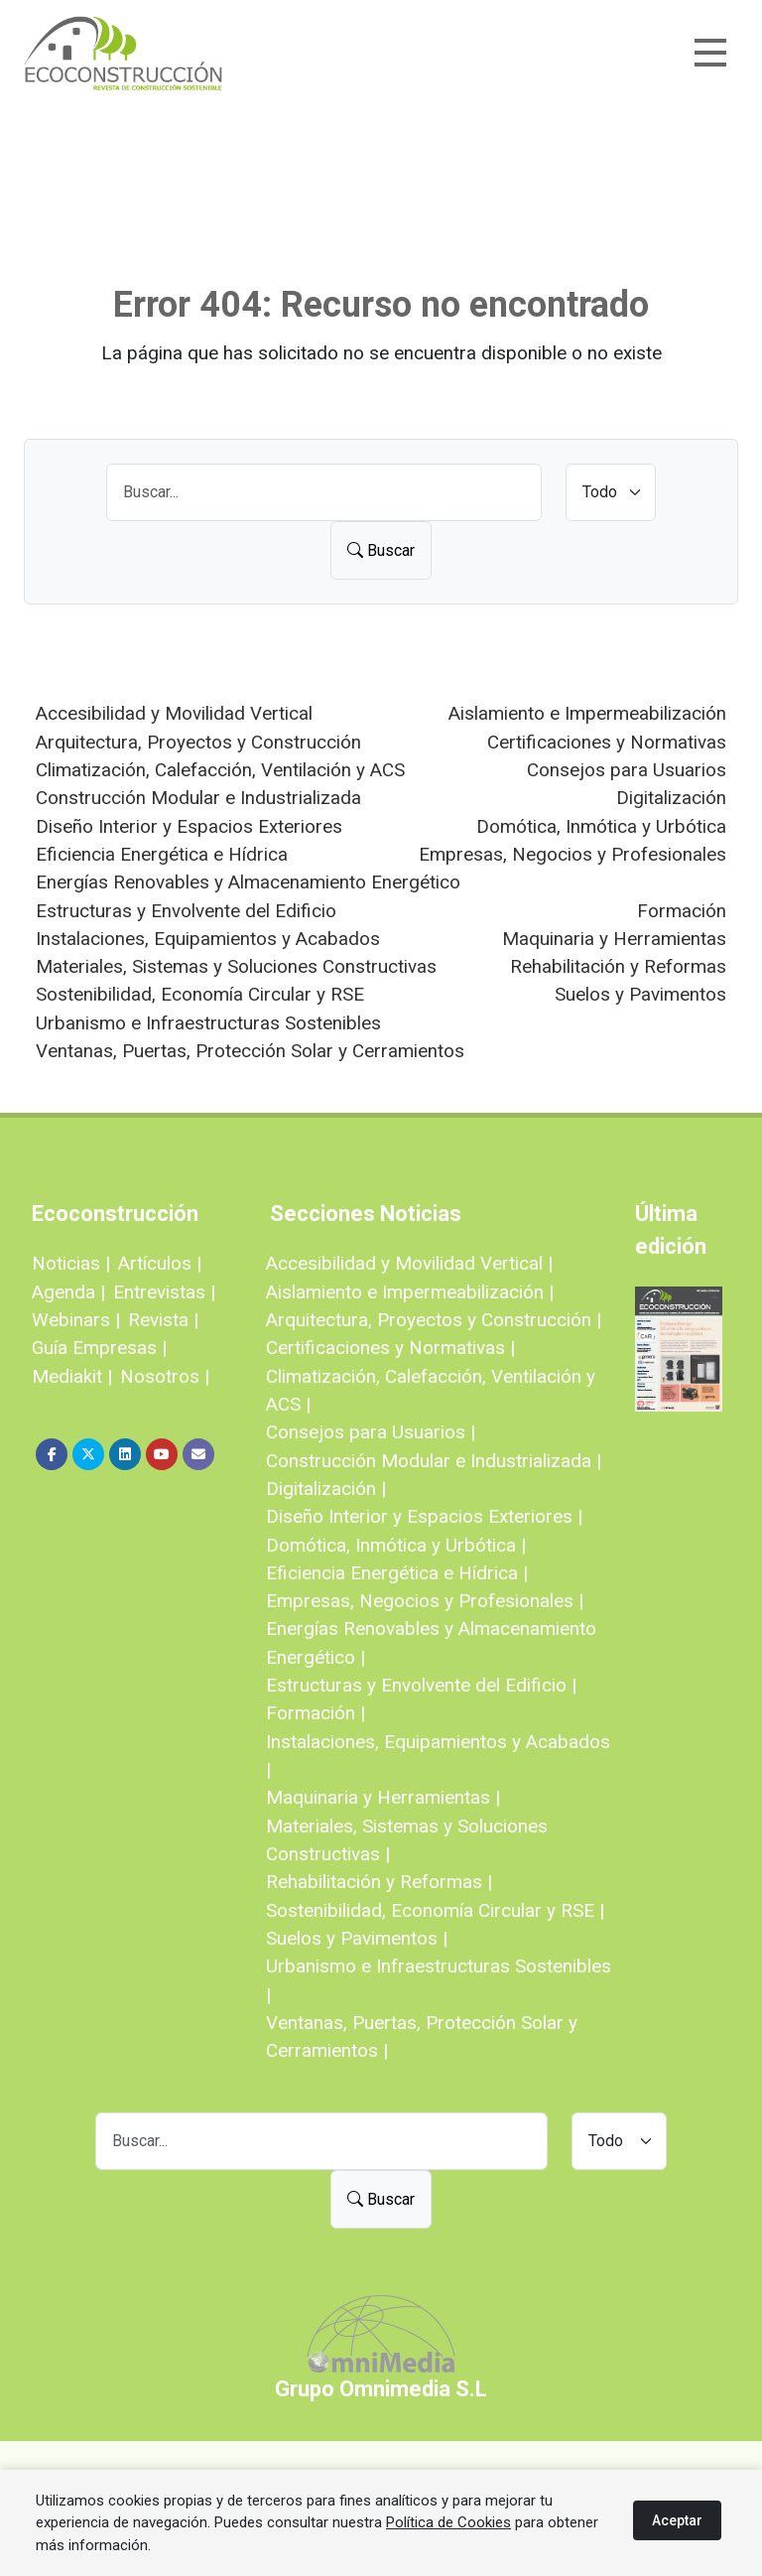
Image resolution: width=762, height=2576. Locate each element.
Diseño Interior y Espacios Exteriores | (424, 1516)
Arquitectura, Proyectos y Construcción (198, 742)
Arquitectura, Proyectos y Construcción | (433, 1319)
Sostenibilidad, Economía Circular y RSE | (435, 1910)
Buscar (381, 550)
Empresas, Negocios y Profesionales (572, 854)
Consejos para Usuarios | (370, 1432)
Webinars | (76, 1319)
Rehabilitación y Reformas (618, 966)
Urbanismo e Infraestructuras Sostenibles (208, 1023)
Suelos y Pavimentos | (356, 1938)
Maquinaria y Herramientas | (383, 1797)
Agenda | (68, 1292)
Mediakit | (72, 1376)
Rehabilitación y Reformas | (379, 1881)
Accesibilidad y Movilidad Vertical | (409, 1263)
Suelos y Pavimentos (640, 994)
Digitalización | (326, 1488)
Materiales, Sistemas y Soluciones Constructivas (236, 966)
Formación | (315, 1712)
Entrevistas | (164, 1292)
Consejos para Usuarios (626, 769)
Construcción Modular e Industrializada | (433, 1460)
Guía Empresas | (99, 1347)
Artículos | (159, 1263)
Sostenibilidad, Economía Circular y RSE (200, 994)
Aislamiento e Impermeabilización (587, 713)
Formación (681, 910)
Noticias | (71, 1263)
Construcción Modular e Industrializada (198, 797)
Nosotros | (164, 1376)
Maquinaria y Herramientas (614, 938)
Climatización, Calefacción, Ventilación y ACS (220, 769)
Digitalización (671, 797)
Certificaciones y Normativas (606, 742)
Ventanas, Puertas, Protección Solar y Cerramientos (250, 1050)
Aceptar (677, 2520)
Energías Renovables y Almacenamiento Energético (248, 882)
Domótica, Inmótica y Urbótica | (396, 1545)
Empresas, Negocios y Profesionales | (424, 1600)
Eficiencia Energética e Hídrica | (397, 1572)
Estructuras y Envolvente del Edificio (186, 910)
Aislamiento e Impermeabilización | (410, 1292)
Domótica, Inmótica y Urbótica (601, 826)
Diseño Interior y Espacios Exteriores (189, 826)
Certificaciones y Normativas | (390, 1347)
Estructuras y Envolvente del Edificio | (421, 1685)
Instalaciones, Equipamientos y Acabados (208, 938)
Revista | (163, 1319)
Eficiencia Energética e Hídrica (162, 854)
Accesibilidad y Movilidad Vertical (174, 713)
